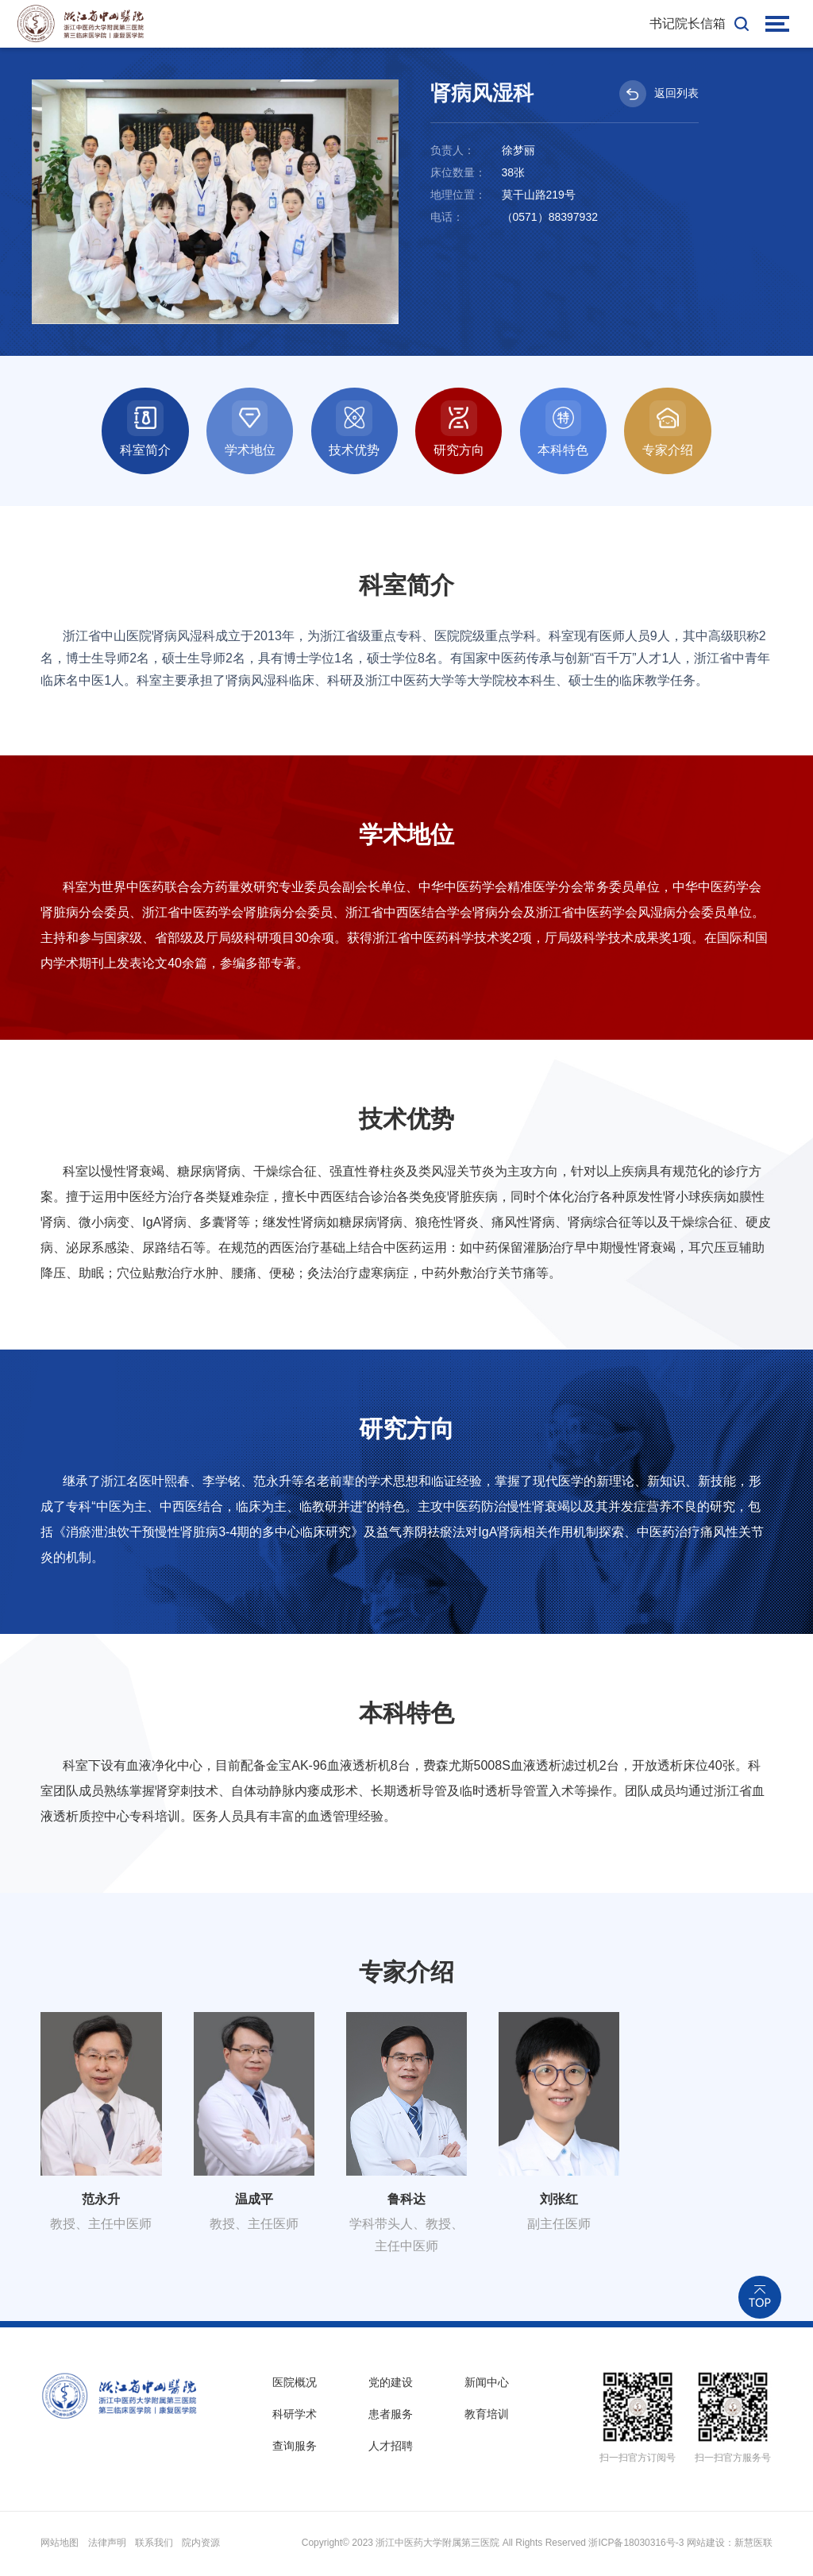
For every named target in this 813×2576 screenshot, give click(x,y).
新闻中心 (486, 2383)
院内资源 (201, 2545)
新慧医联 (753, 2545)
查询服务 (294, 2449)
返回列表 (659, 93)
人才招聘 (390, 2449)
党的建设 (390, 2383)
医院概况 (294, 2383)
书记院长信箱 (687, 23)
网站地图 (59, 2545)
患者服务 (390, 2416)
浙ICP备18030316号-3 (636, 2545)
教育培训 (486, 2416)
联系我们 (154, 2545)
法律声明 (107, 2545)
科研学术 (294, 2416)
